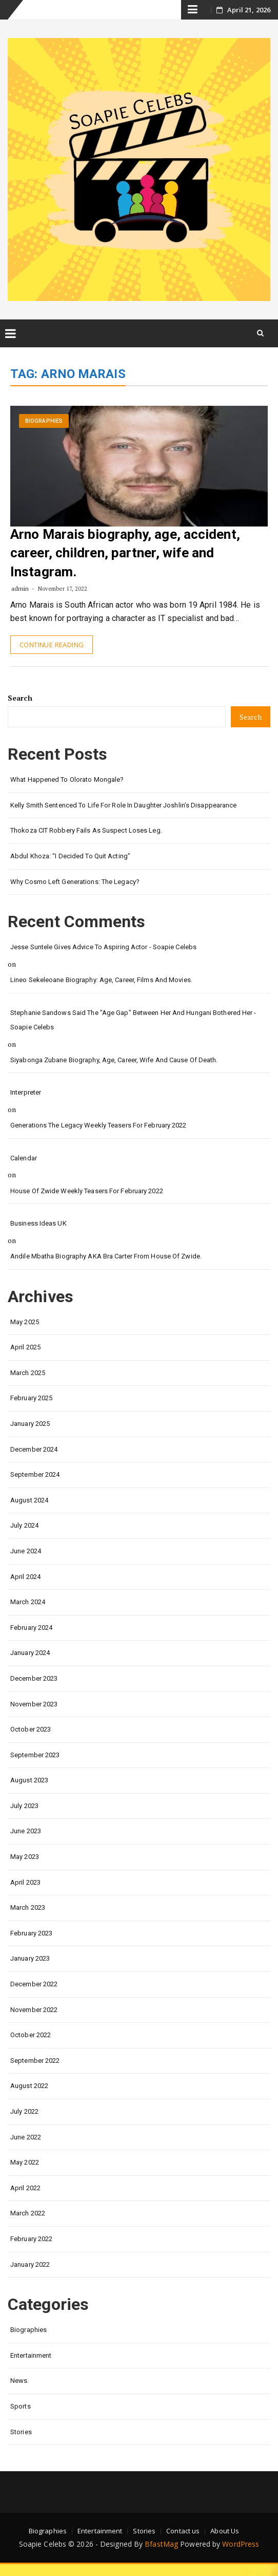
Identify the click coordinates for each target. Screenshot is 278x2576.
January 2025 (30, 1423)
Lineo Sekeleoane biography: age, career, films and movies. (101, 980)
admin (20, 588)
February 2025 (31, 1398)
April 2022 (25, 2188)
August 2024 (29, 1500)
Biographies (44, 421)
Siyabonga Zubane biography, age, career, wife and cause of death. (114, 1060)
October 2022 (30, 2035)
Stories (21, 2432)
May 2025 (24, 1322)
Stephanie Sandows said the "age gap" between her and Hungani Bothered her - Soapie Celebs (133, 1020)
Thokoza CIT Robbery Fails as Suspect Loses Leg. (86, 830)
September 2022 (34, 2060)
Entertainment (30, 2355)
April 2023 (25, 1882)
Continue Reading (51, 644)
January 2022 (30, 2264)
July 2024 (24, 1525)
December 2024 (33, 1449)
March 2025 (27, 1373)
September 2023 (34, 1755)
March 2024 (27, 1602)
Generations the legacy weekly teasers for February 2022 (98, 1125)
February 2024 (31, 1627)
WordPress (240, 2544)
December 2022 (33, 1984)
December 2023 (33, 1678)
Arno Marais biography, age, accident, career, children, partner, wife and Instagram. (125, 553)
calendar (23, 1158)
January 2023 (30, 1958)
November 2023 (33, 1704)
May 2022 (24, 2162)
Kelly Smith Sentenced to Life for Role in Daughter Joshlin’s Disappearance (123, 805)
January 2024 (30, 1653)
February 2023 (31, 1933)
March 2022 (27, 2213)
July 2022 (24, 2111)
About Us (224, 2530)
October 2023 (30, 1729)
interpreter (25, 1092)
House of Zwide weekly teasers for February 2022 (86, 1191)
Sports (20, 2406)
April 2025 (25, 1347)
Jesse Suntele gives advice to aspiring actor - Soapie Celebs (103, 947)
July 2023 (24, 1806)
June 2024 (25, 1551)
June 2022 (25, 2137)
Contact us (183, 2530)
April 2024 (25, 1577)
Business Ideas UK (38, 1223)
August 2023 (29, 1780)
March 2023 (27, 1907)
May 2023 (24, 1856)
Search (20, 698)
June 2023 (25, 1831)
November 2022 (33, 2010)
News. (19, 2380)
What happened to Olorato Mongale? (67, 779)
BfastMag (161, 2544)
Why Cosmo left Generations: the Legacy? (75, 882)
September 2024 (34, 1474)
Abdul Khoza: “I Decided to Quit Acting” (70, 856)
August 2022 (29, 2086)
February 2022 (31, 2239)
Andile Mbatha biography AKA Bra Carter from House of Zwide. (106, 1256)
